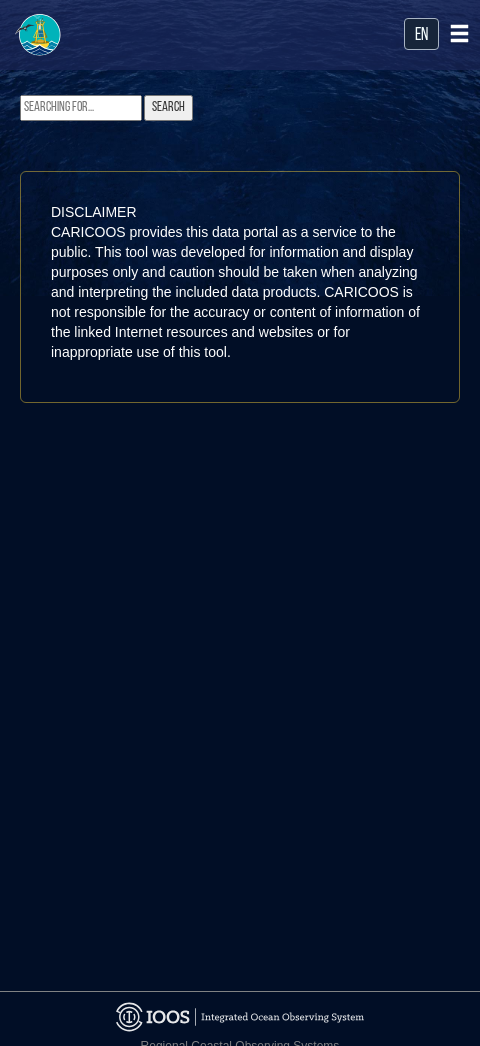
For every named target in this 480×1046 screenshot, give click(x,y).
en (421, 35)
